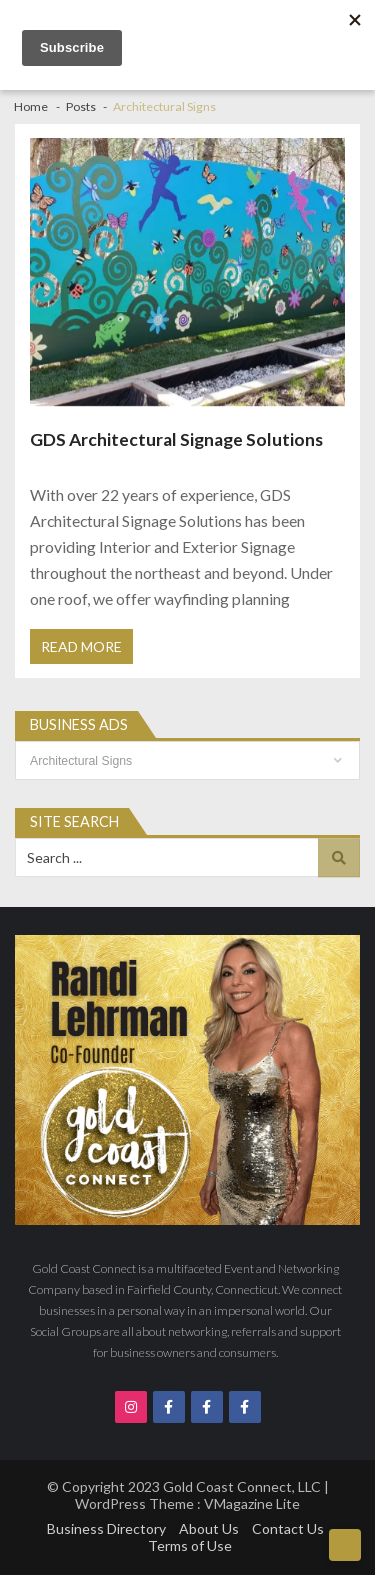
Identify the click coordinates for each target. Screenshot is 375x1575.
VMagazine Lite (252, 1503)
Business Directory (106, 1528)
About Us (209, 1528)
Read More (81, 646)
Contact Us (288, 1528)
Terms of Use (190, 1545)
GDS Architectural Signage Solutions (176, 439)
